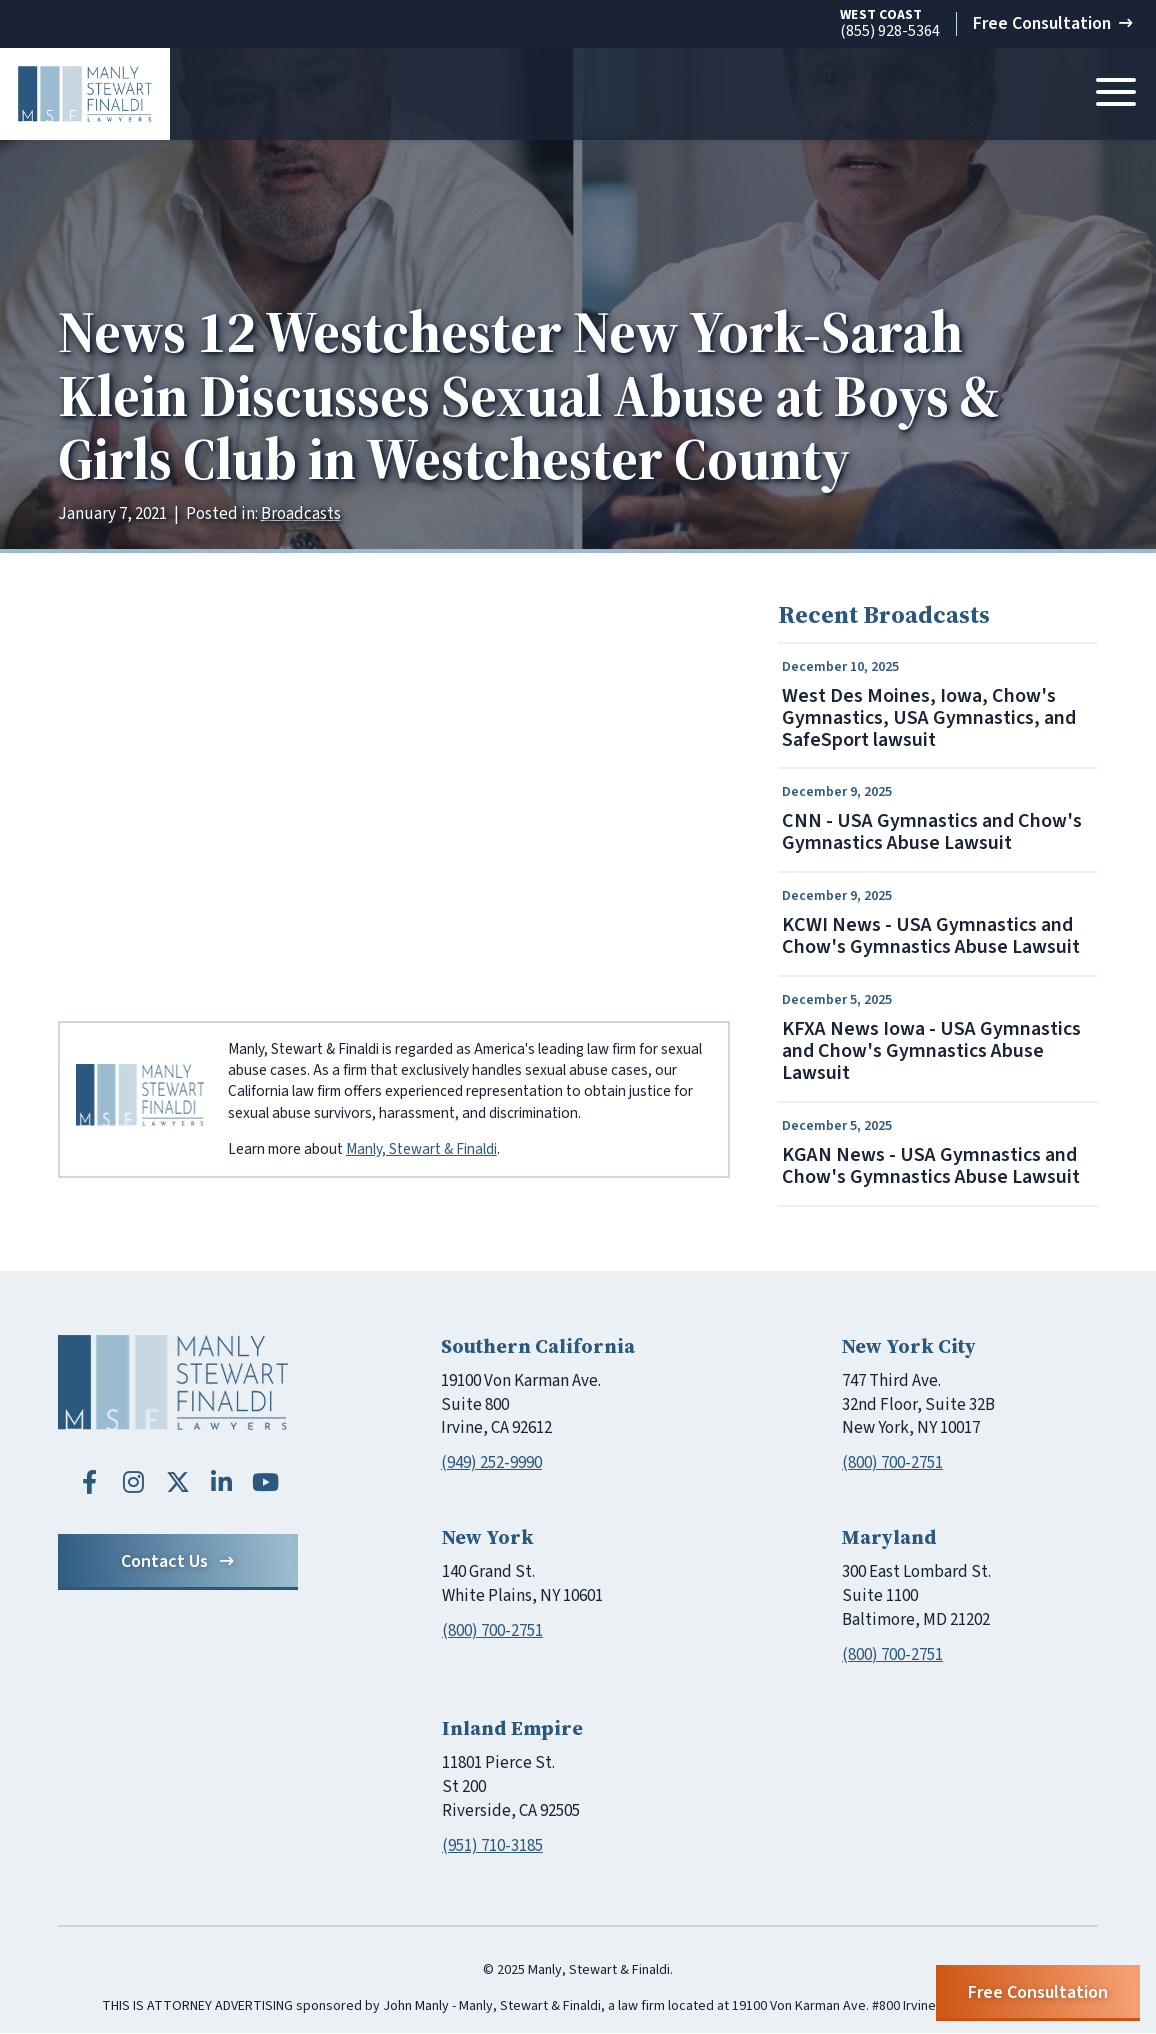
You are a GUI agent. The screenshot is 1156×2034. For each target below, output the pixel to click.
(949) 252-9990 (491, 1464)
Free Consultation (1051, 23)
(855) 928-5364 (887, 24)
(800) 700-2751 (892, 1464)
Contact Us (177, 1562)
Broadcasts (301, 514)
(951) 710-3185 (492, 1847)
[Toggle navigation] (1116, 94)
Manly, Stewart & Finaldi (421, 1149)
